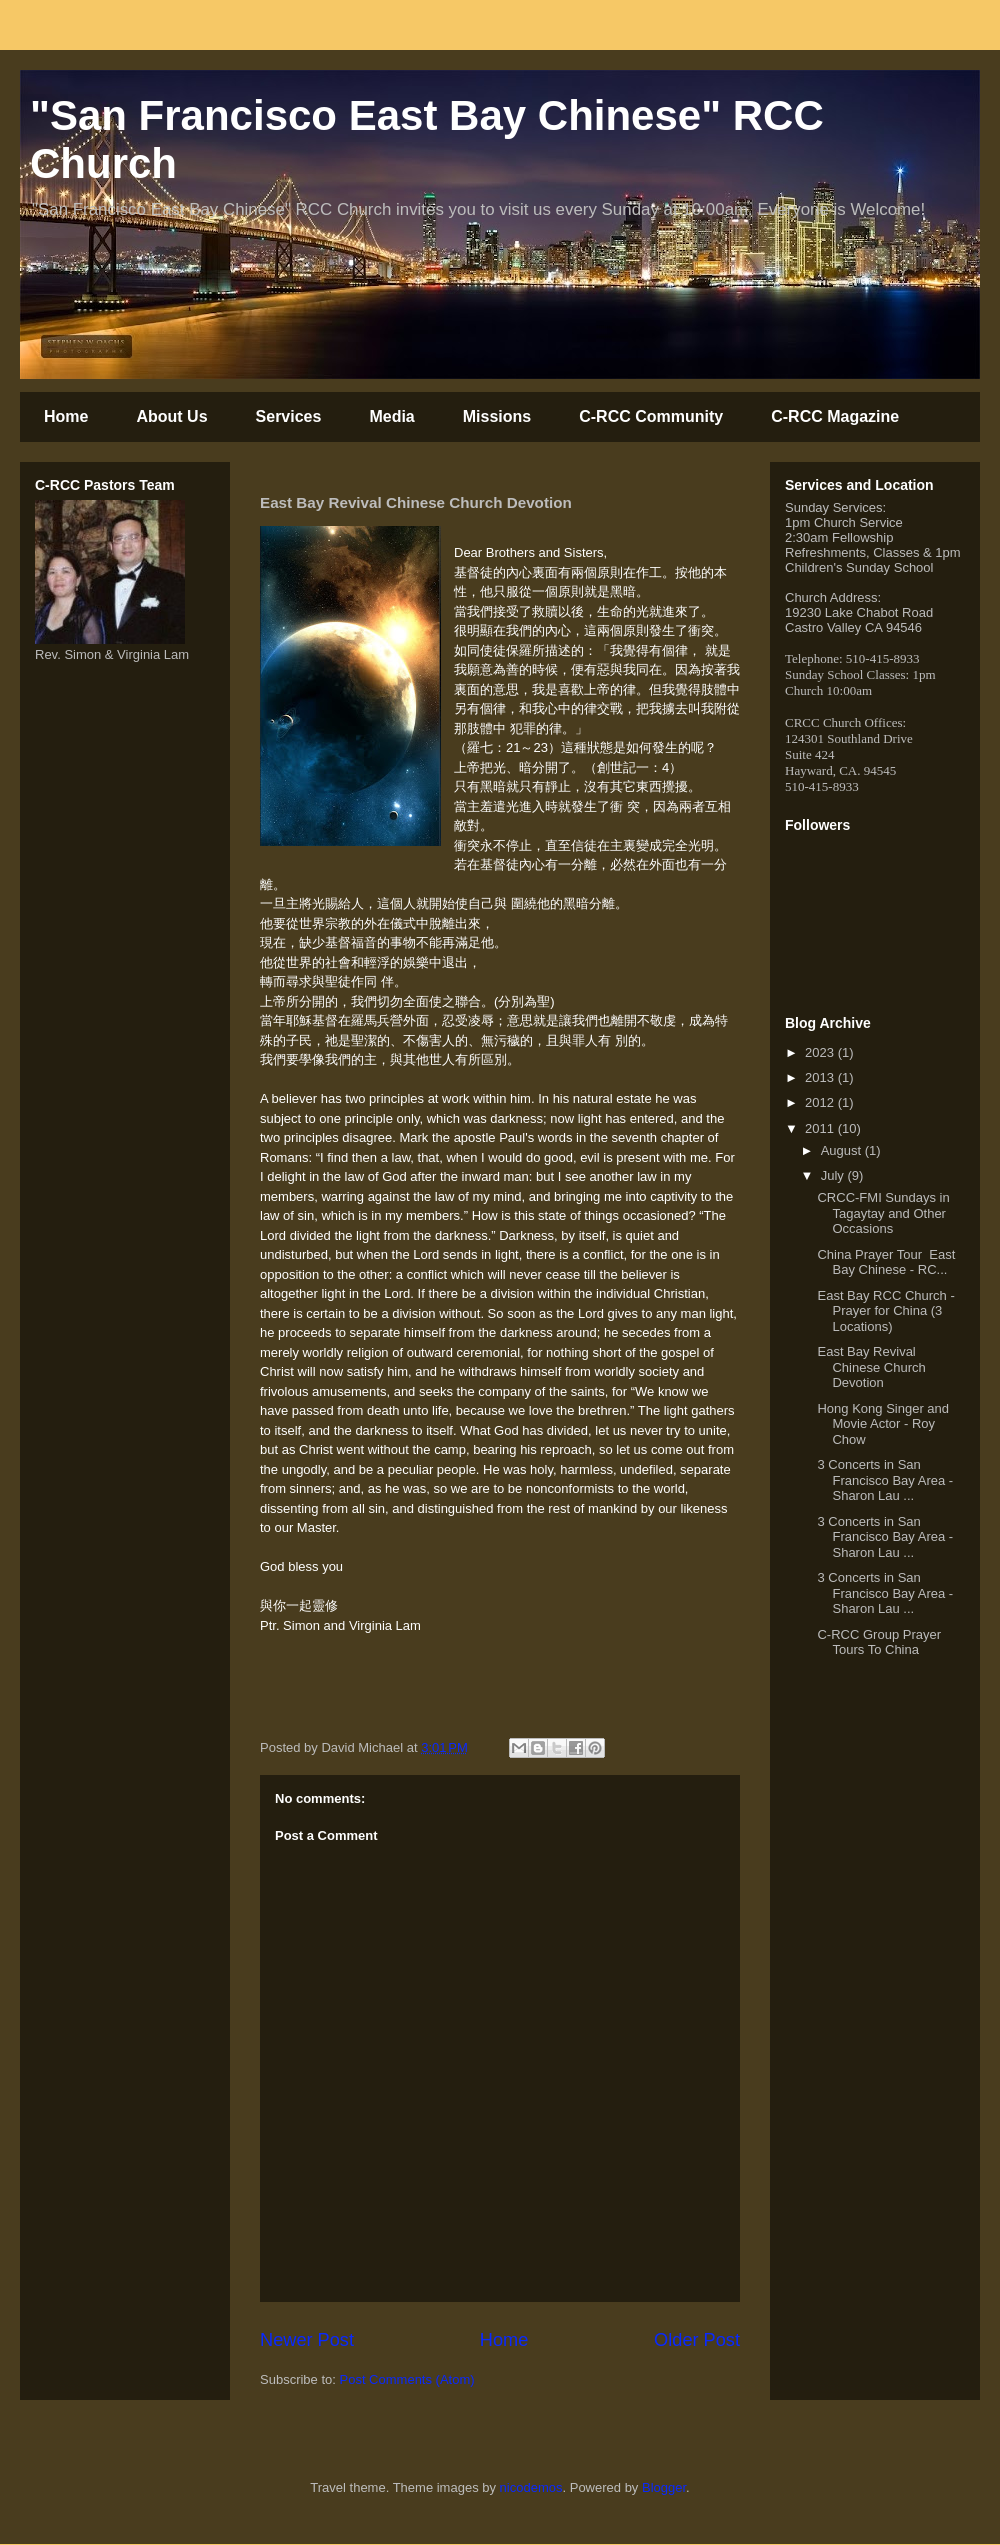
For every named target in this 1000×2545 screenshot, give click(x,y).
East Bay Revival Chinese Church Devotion (871, 1367)
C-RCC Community (651, 416)
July (834, 1175)
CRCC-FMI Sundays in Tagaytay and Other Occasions (883, 1213)
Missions (497, 416)
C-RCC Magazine (835, 416)
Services (289, 416)
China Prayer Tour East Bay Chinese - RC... (886, 1262)
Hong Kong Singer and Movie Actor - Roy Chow (883, 1424)
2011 (821, 1128)
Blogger (664, 2487)
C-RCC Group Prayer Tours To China (879, 1642)
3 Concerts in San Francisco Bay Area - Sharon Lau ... (885, 1480)
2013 (821, 1077)
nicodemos (531, 2487)
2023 (821, 1052)
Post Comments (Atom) (407, 2379)
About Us (171, 416)
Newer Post (307, 2340)
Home (66, 416)
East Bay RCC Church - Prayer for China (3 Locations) (885, 1311)
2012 (821, 1102)
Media (391, 416)
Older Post (697, 2340)
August (843, 1150)
